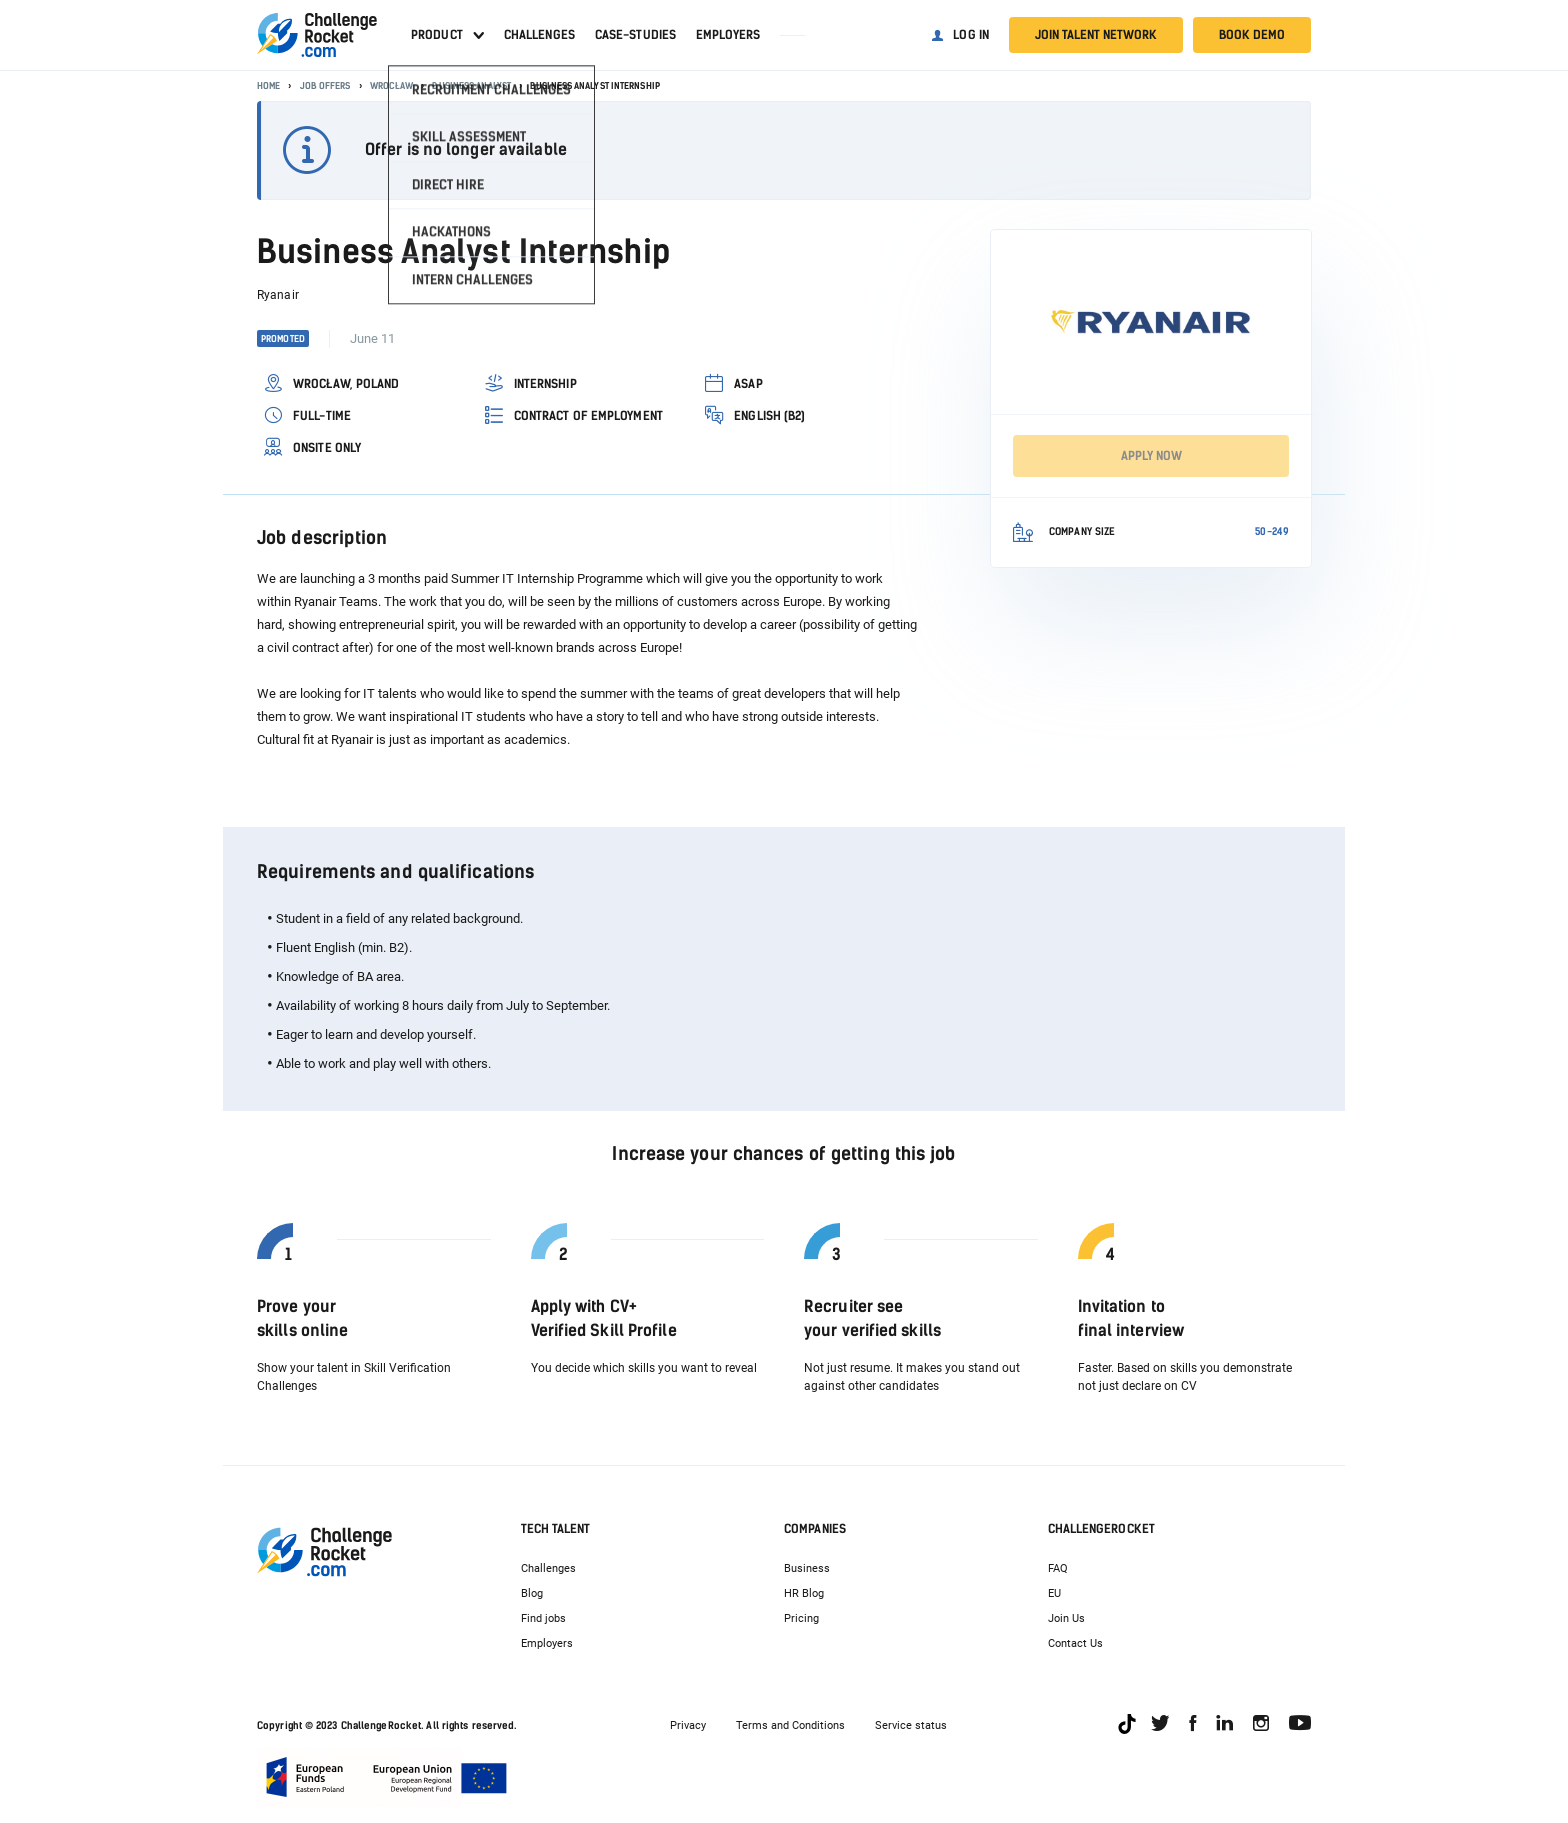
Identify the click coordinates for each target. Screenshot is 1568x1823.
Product (437, 35)
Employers (728, 35)
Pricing (801, 1618)
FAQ (1058, 1568)
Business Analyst (471, 85)
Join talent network (1096, 35)
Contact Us (1075, 1643)
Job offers (325, 85)
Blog (532, 1593)
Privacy (688, 1725)
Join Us (1066, 1618)
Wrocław (392, 85)
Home (268, 85)
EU (1054, 1593)
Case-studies (635, 35)
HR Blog (804, 1593)
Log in (971, 35)
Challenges (539, 35)
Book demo (1252, 35)
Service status (911, 1725)
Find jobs (543, 1618)
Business (807, 1568)
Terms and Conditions (790, 1725)
